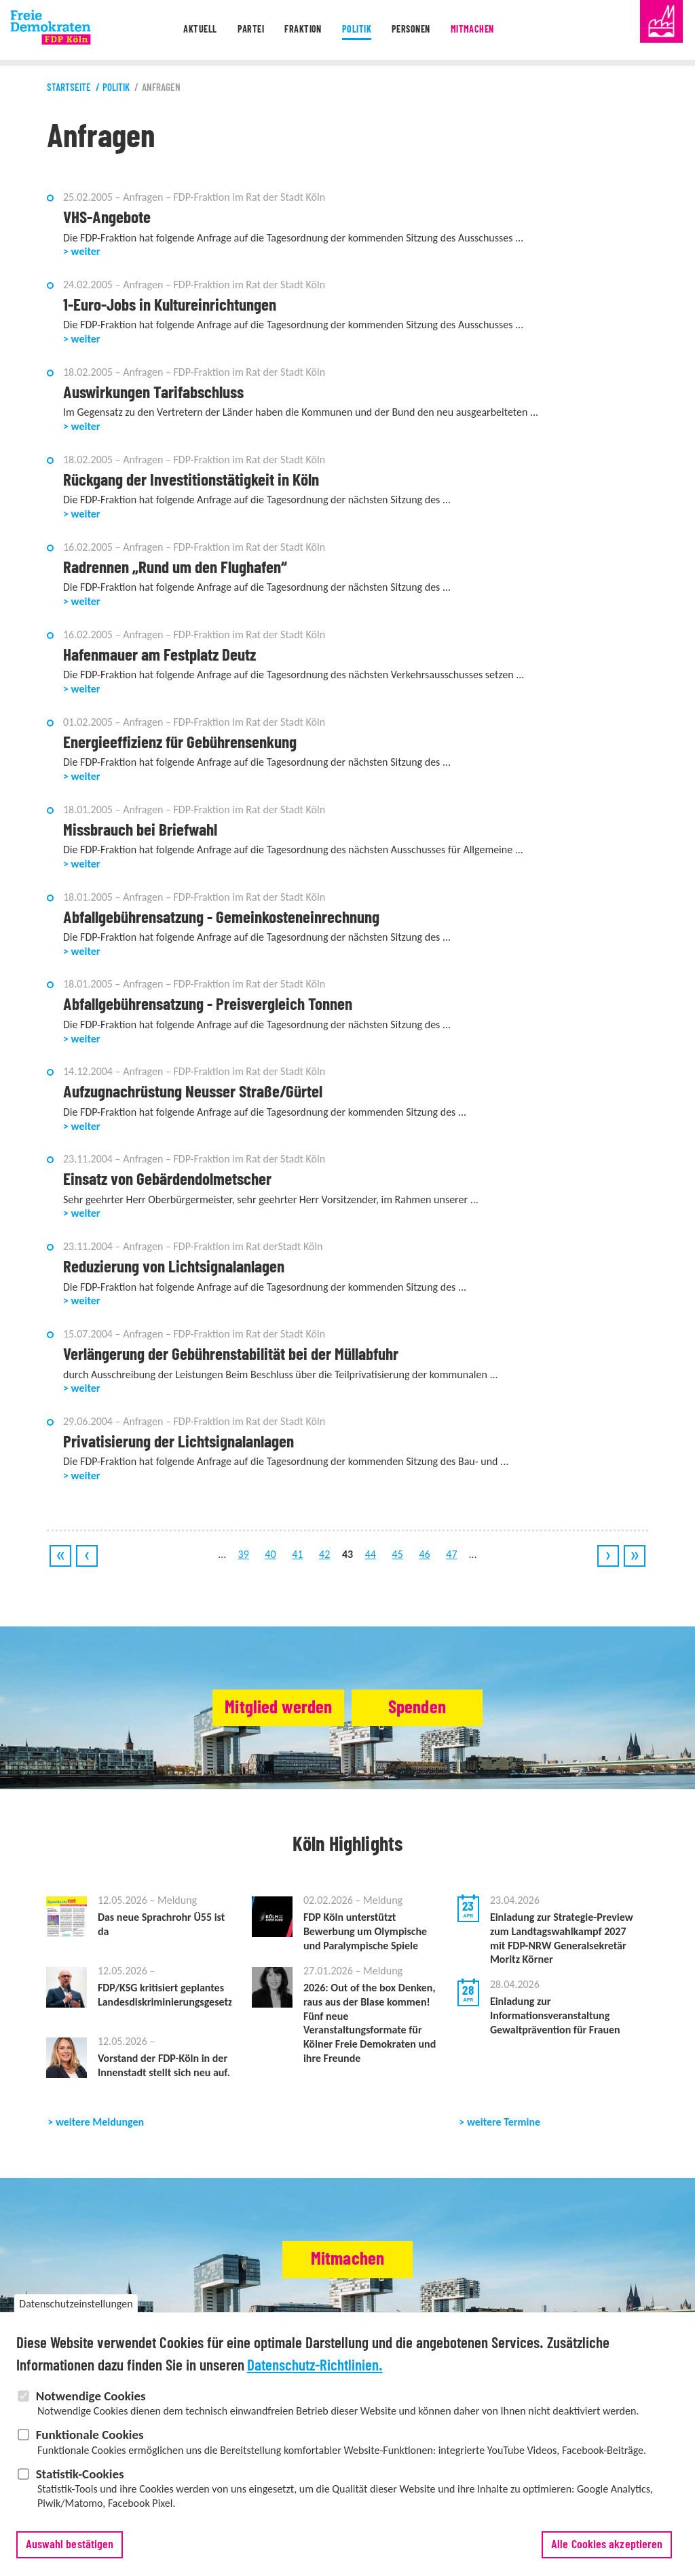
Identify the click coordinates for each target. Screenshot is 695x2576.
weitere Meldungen (100, 2121)
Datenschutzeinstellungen (75, 2327)
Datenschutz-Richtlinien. (315, 2389)
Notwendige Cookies (91, 2419)
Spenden (430, 1708)
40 (270, 1554)
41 (297, 1554)
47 (451, 1554)
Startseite (69, 88)
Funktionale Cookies (90, 2458)
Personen (413, 30)
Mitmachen (479, 30)
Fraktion (300, 30)
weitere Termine (503, 2121)
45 (397, 1554)
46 (424, 1554)
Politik (355, 30)
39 (243, 1554)
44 (370, 1554)
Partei (245, 30)
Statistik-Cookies (80, 2497)
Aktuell (191, 30)
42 (324, 1554)
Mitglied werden (264, 1708)
